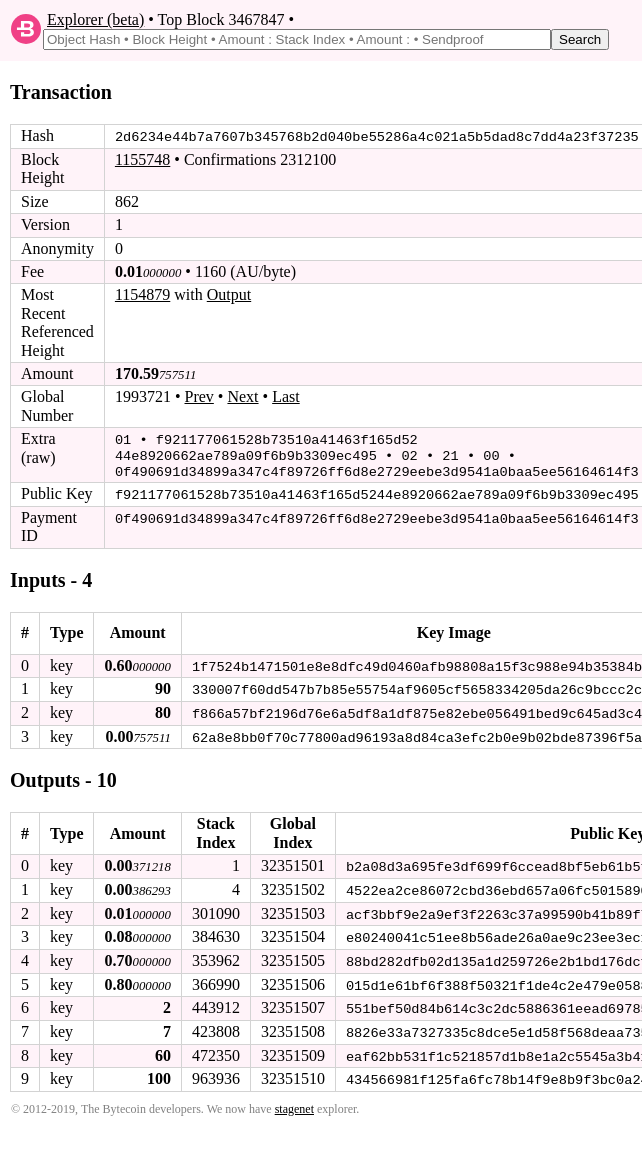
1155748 (142, 159)
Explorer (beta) (95, 19)
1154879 (142, 294)
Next (242, 396)
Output (229, 294)
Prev (199, 396)
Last (286, 396)
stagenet (294, 1102)
